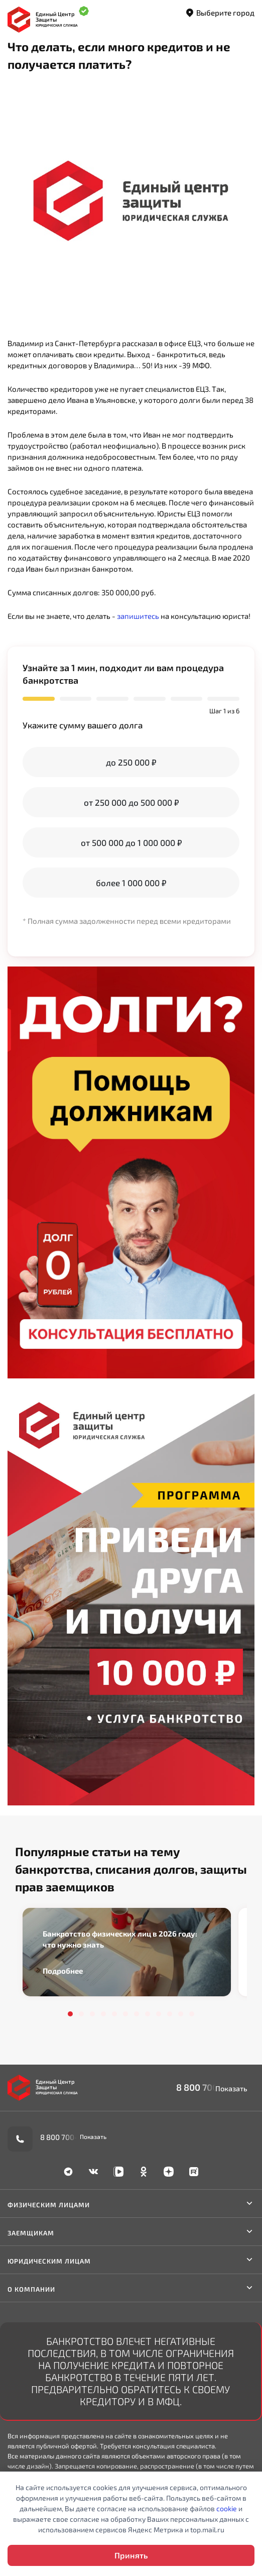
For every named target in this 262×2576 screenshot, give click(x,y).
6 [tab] (125, 2013)
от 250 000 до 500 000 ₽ (131, 802)
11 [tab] (180, 2013)
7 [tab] (136, 2013)
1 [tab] (70, 2013)
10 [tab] (169, 2013)
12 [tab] (191, 2013)
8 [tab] (147, 2013)
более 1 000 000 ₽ (131, 883)
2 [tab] (81, 2013)
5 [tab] (114, 2013)
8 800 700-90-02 (211, 2087)
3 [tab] (92, 2013)
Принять (131, 2555)
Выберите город (219, 13)
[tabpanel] (127, 1952)
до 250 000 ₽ (131, 762)
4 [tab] (103, 2013)
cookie (226, 2508)
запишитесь (138, 615)
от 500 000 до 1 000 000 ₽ (131, 842)
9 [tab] (158, 2013)
